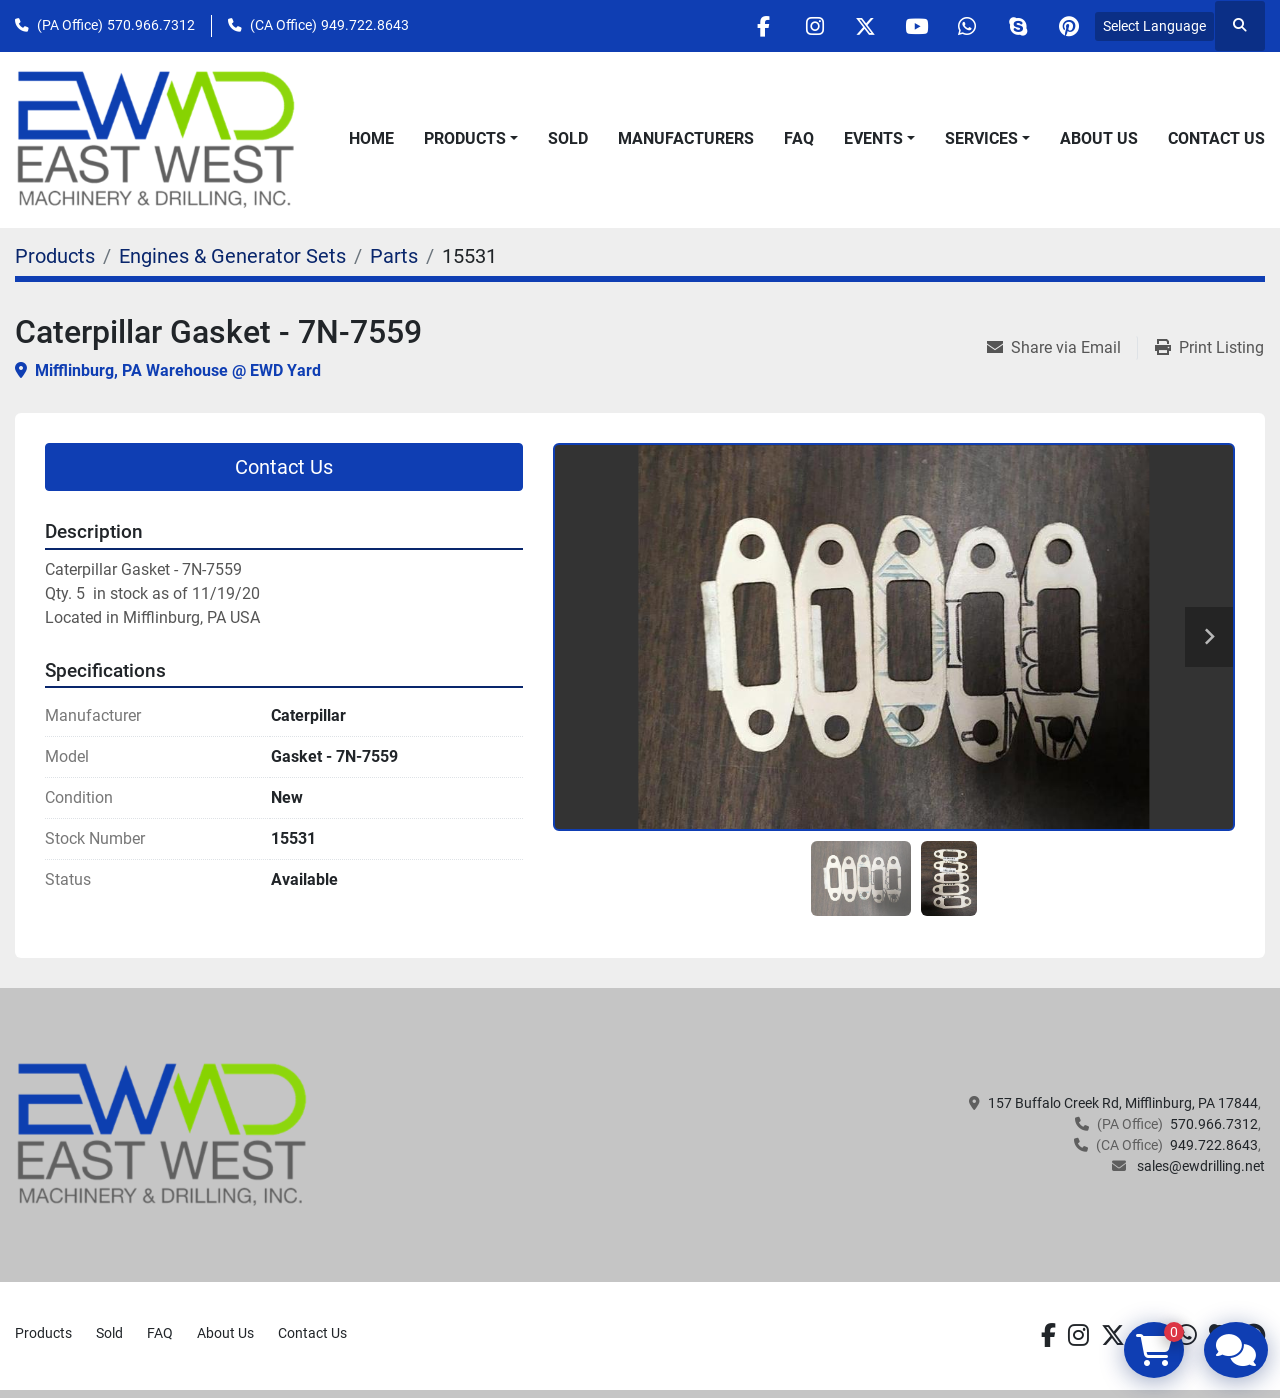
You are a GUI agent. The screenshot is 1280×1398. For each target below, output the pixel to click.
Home (371, 138)
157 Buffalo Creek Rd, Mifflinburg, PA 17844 (1123, 1103)
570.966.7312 (151, 25)
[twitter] (865, 26)
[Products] (55, 256)
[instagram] (814, 26)
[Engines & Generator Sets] (232, 256)
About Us (1099, 138)
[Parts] (394, 256)
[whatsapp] (967, 26)
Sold (568, 138)
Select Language (1154, 26)
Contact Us (1216, 138)
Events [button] (873, 138)
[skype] (1018, 26)
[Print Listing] (1209, 348)
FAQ (799, 138)
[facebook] (763, 26)
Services (981, 138)
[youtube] (916, 26)
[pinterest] (1069, 26)
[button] (471, 139)
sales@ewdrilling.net (1199, 1166)
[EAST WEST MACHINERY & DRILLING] (162, 1134)
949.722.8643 (365, 25)
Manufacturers (686, 138)
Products (465, 138)
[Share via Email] (1062, 348)
